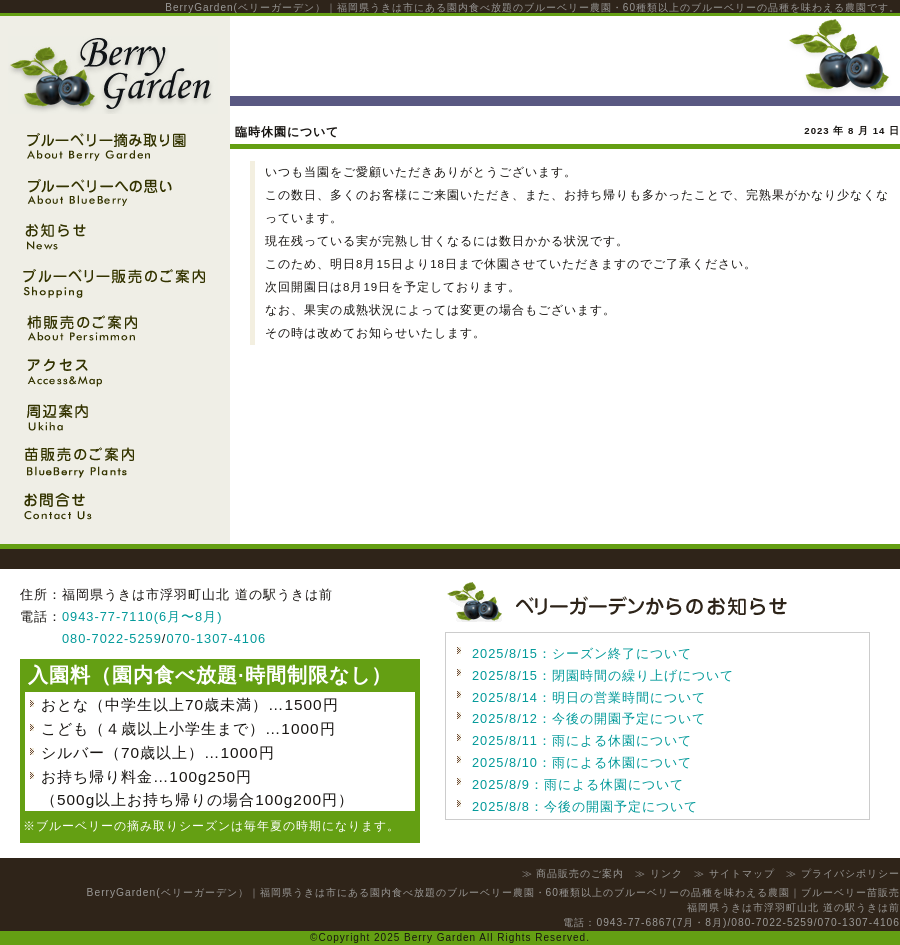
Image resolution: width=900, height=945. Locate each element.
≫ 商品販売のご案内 (573, 873)
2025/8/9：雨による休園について (578, 784)
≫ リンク (659, 873)
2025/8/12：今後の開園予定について (589, 718)
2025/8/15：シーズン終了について (582, 653)
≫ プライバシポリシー (843, 873)
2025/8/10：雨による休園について (582, 762)
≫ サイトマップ (734, 873)
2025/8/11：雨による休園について (582, 740)
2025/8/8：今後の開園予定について (585, 806)
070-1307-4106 (216, 638)
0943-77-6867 (634, 922)
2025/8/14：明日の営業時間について (589, 697)
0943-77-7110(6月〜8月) (142, 616)
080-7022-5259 (112, 638)
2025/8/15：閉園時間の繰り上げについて (603, 675)
